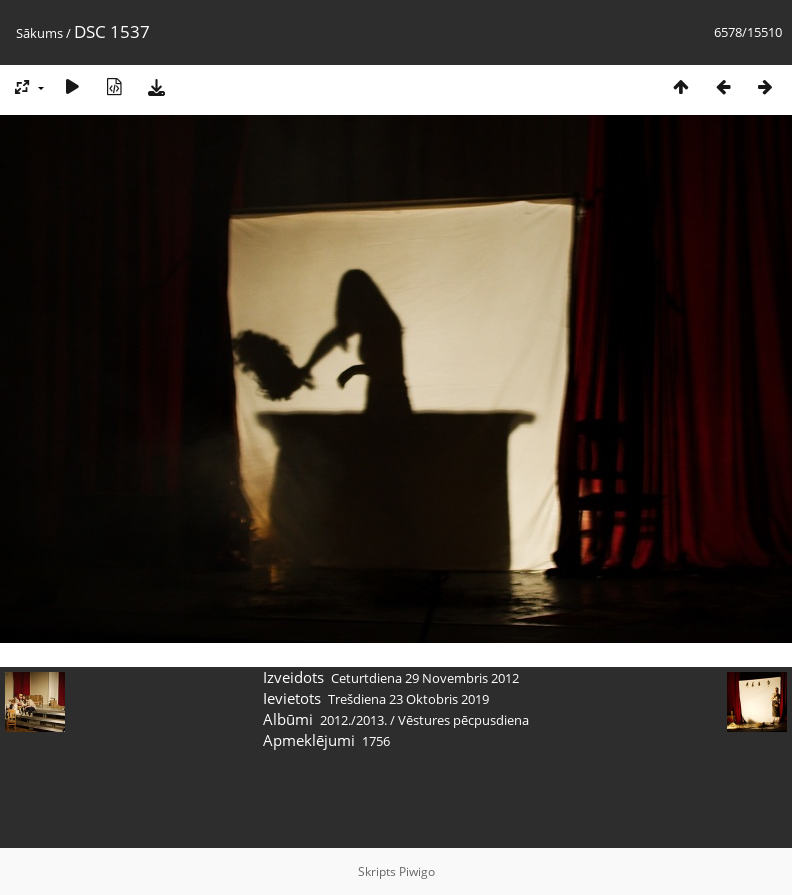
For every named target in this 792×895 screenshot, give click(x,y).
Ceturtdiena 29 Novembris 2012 (425, 678)
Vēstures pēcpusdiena (463, 720)
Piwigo (417, 871)
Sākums (39, 33)
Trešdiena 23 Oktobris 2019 (408, 699)
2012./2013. (353, 720)
